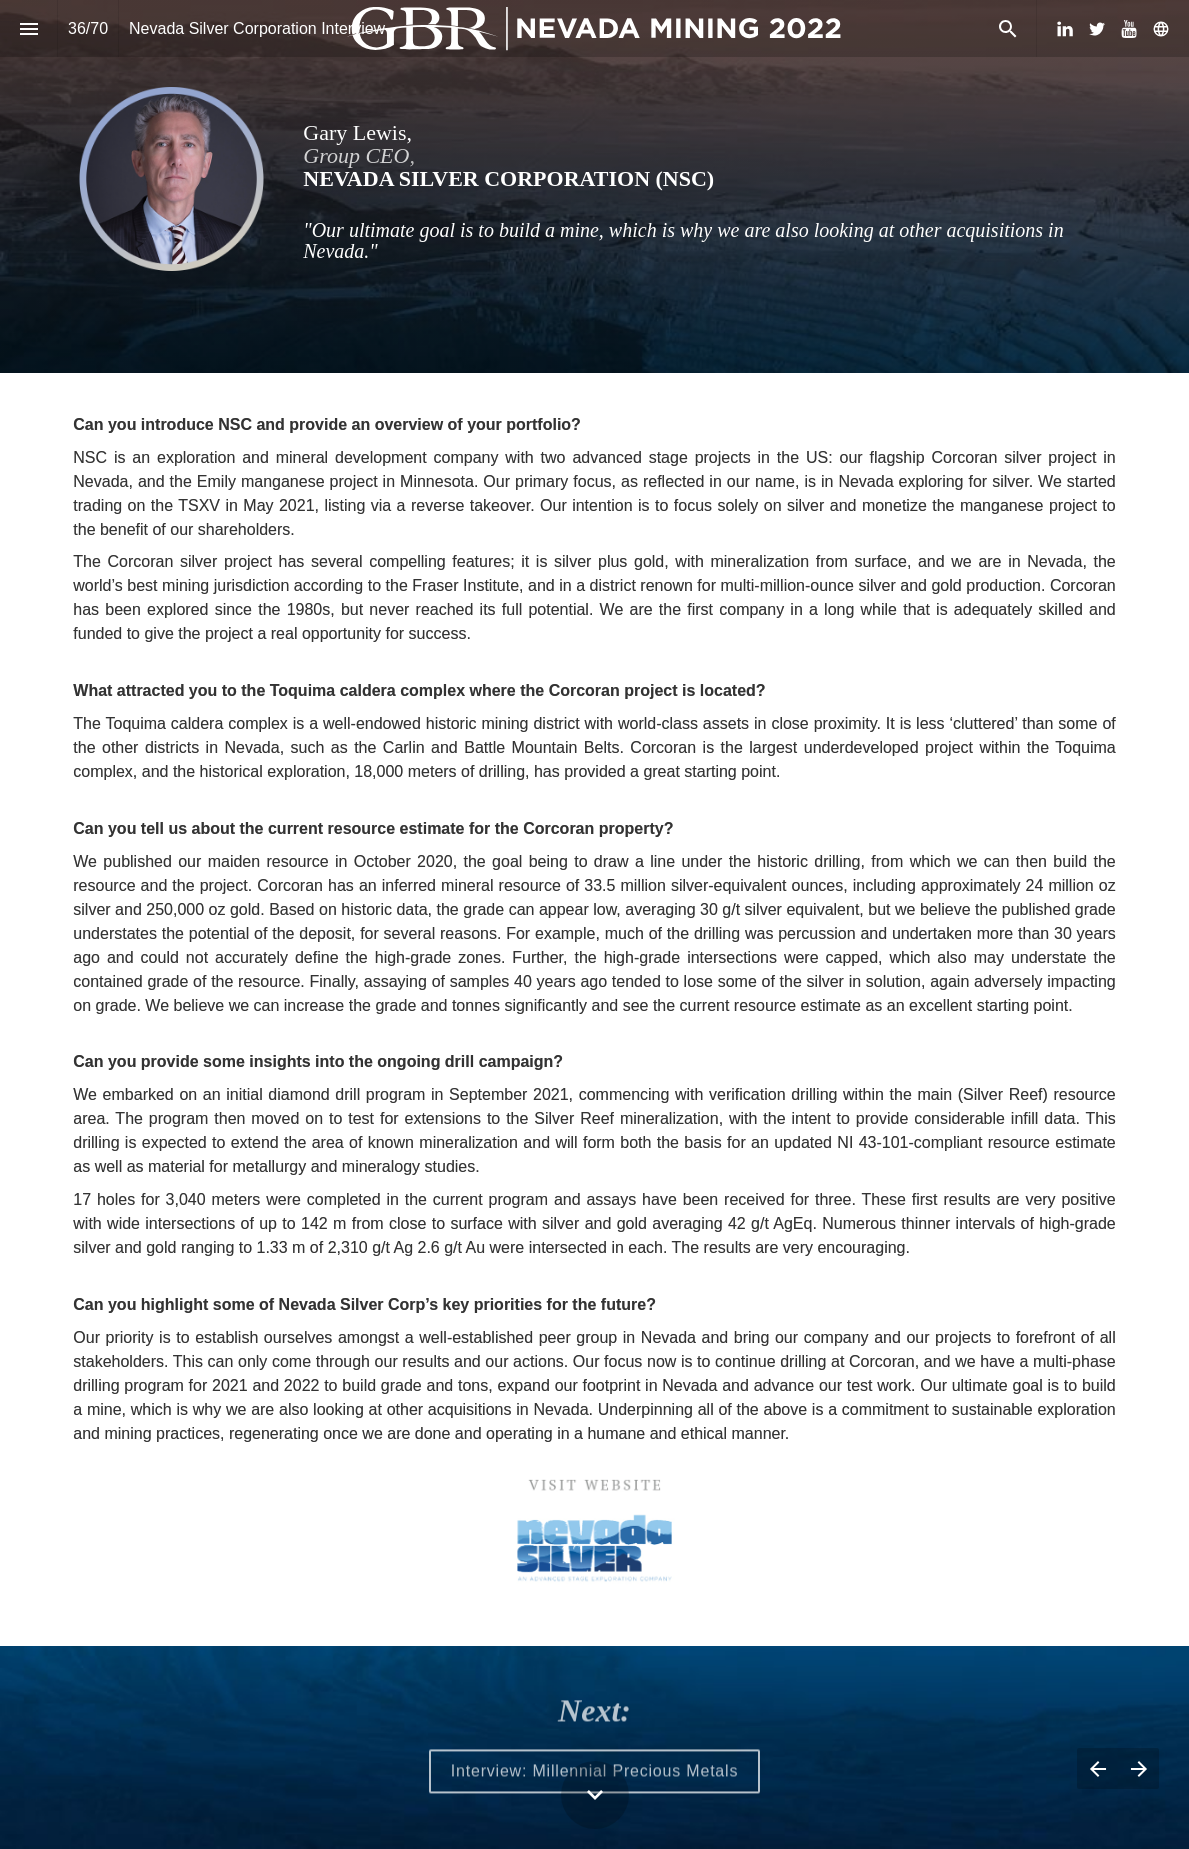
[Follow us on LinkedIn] (1065, 29)
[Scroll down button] (595, 1795)
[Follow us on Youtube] (1129, 29)
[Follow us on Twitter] (1097, 29)
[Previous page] (1097, 1768)
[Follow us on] (1161, 29)
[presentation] (594, 186)
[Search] (1007, 28)
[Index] (28, 28)
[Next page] (1138, 1768)
